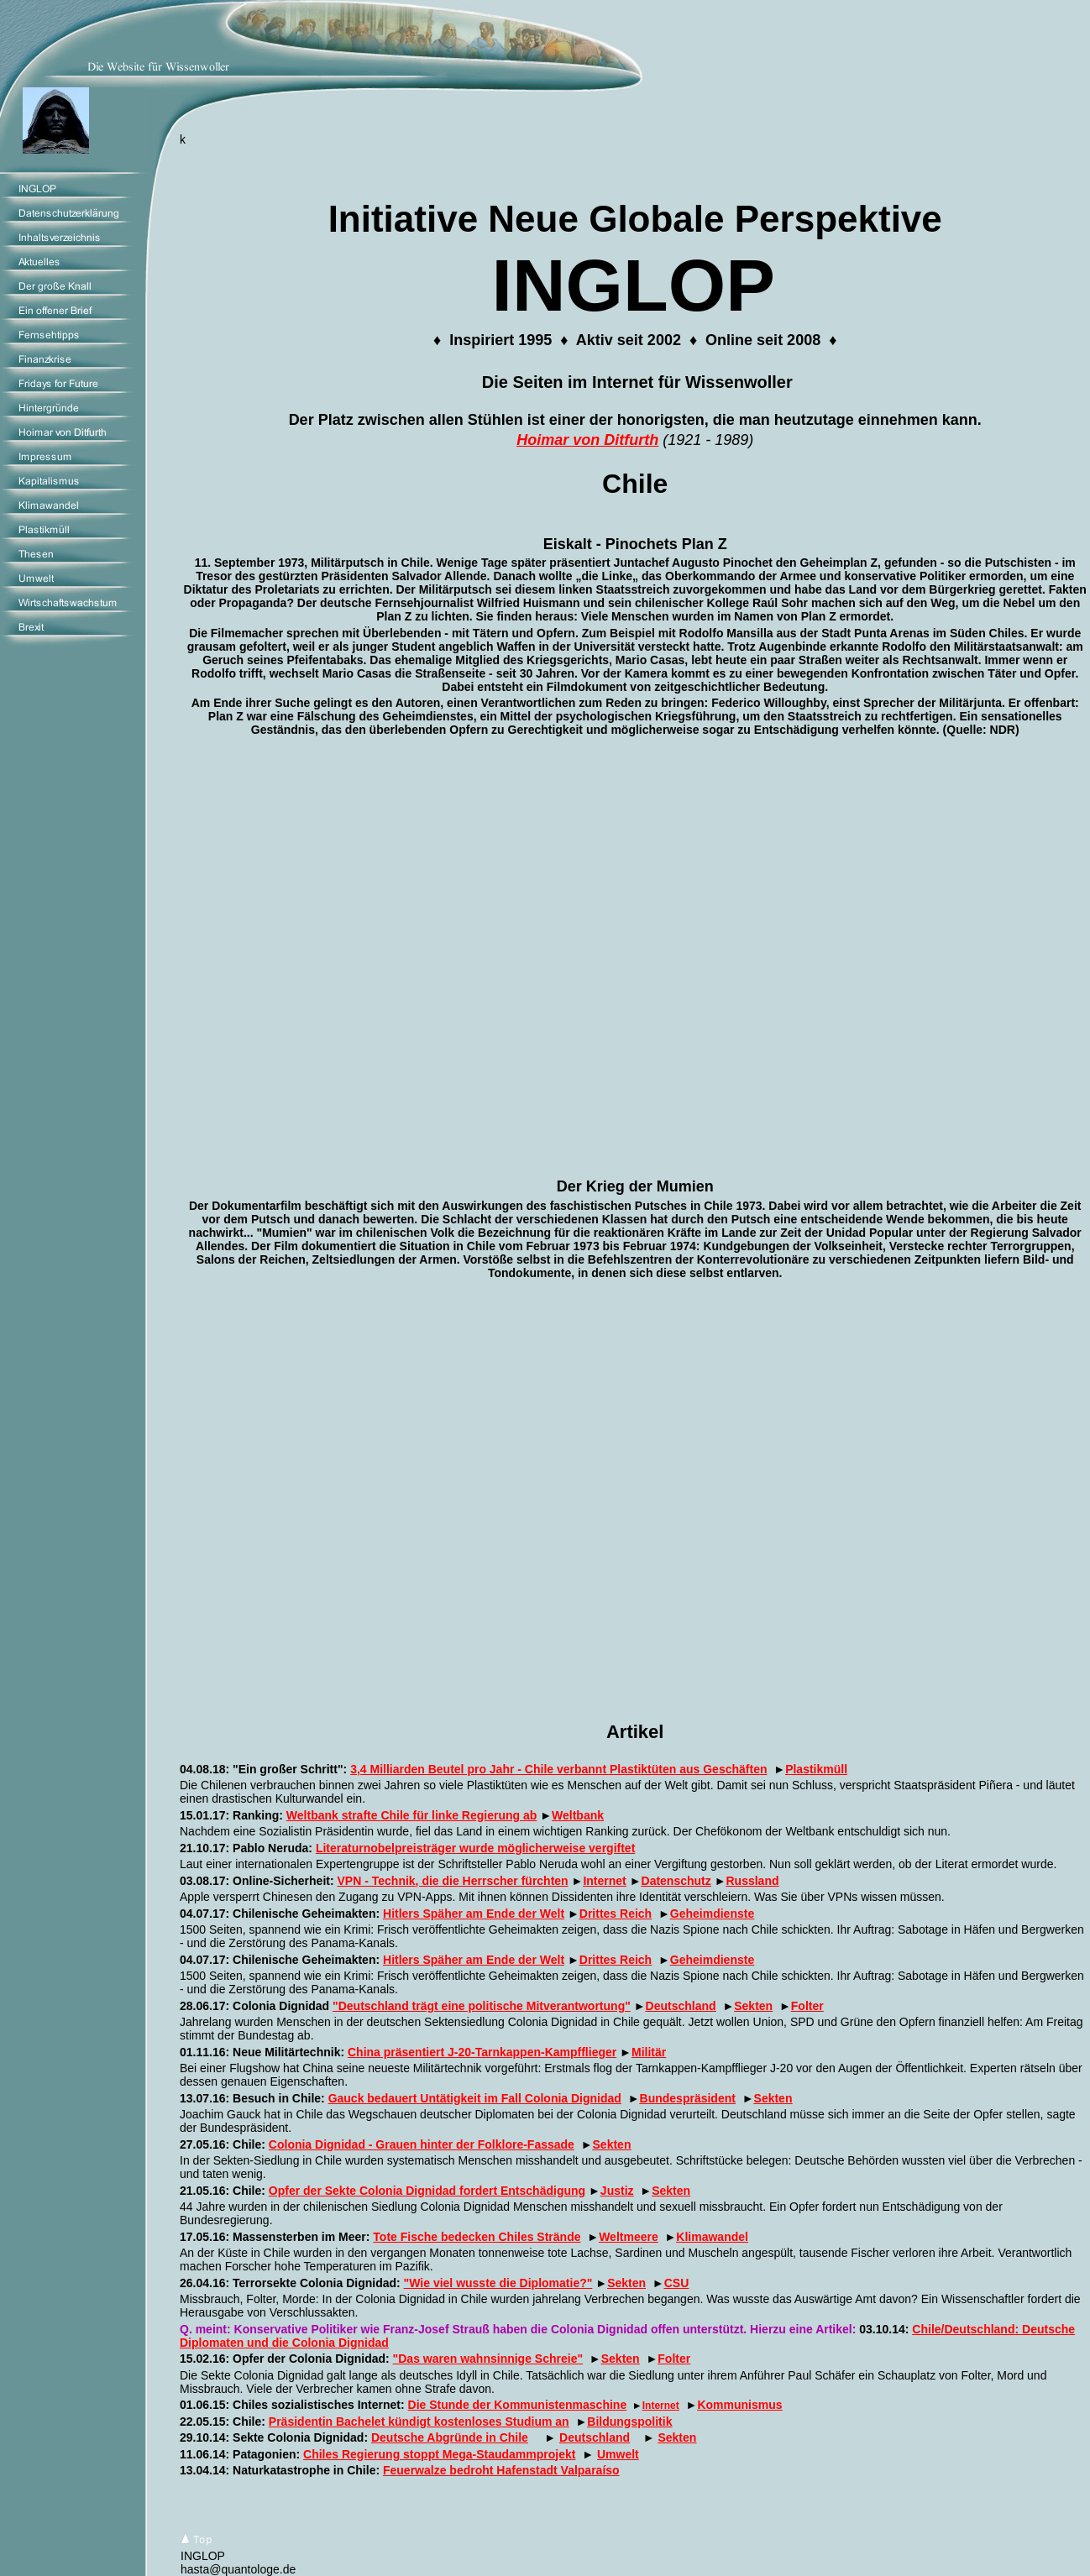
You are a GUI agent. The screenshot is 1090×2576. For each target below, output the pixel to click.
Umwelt (618, 2454)
